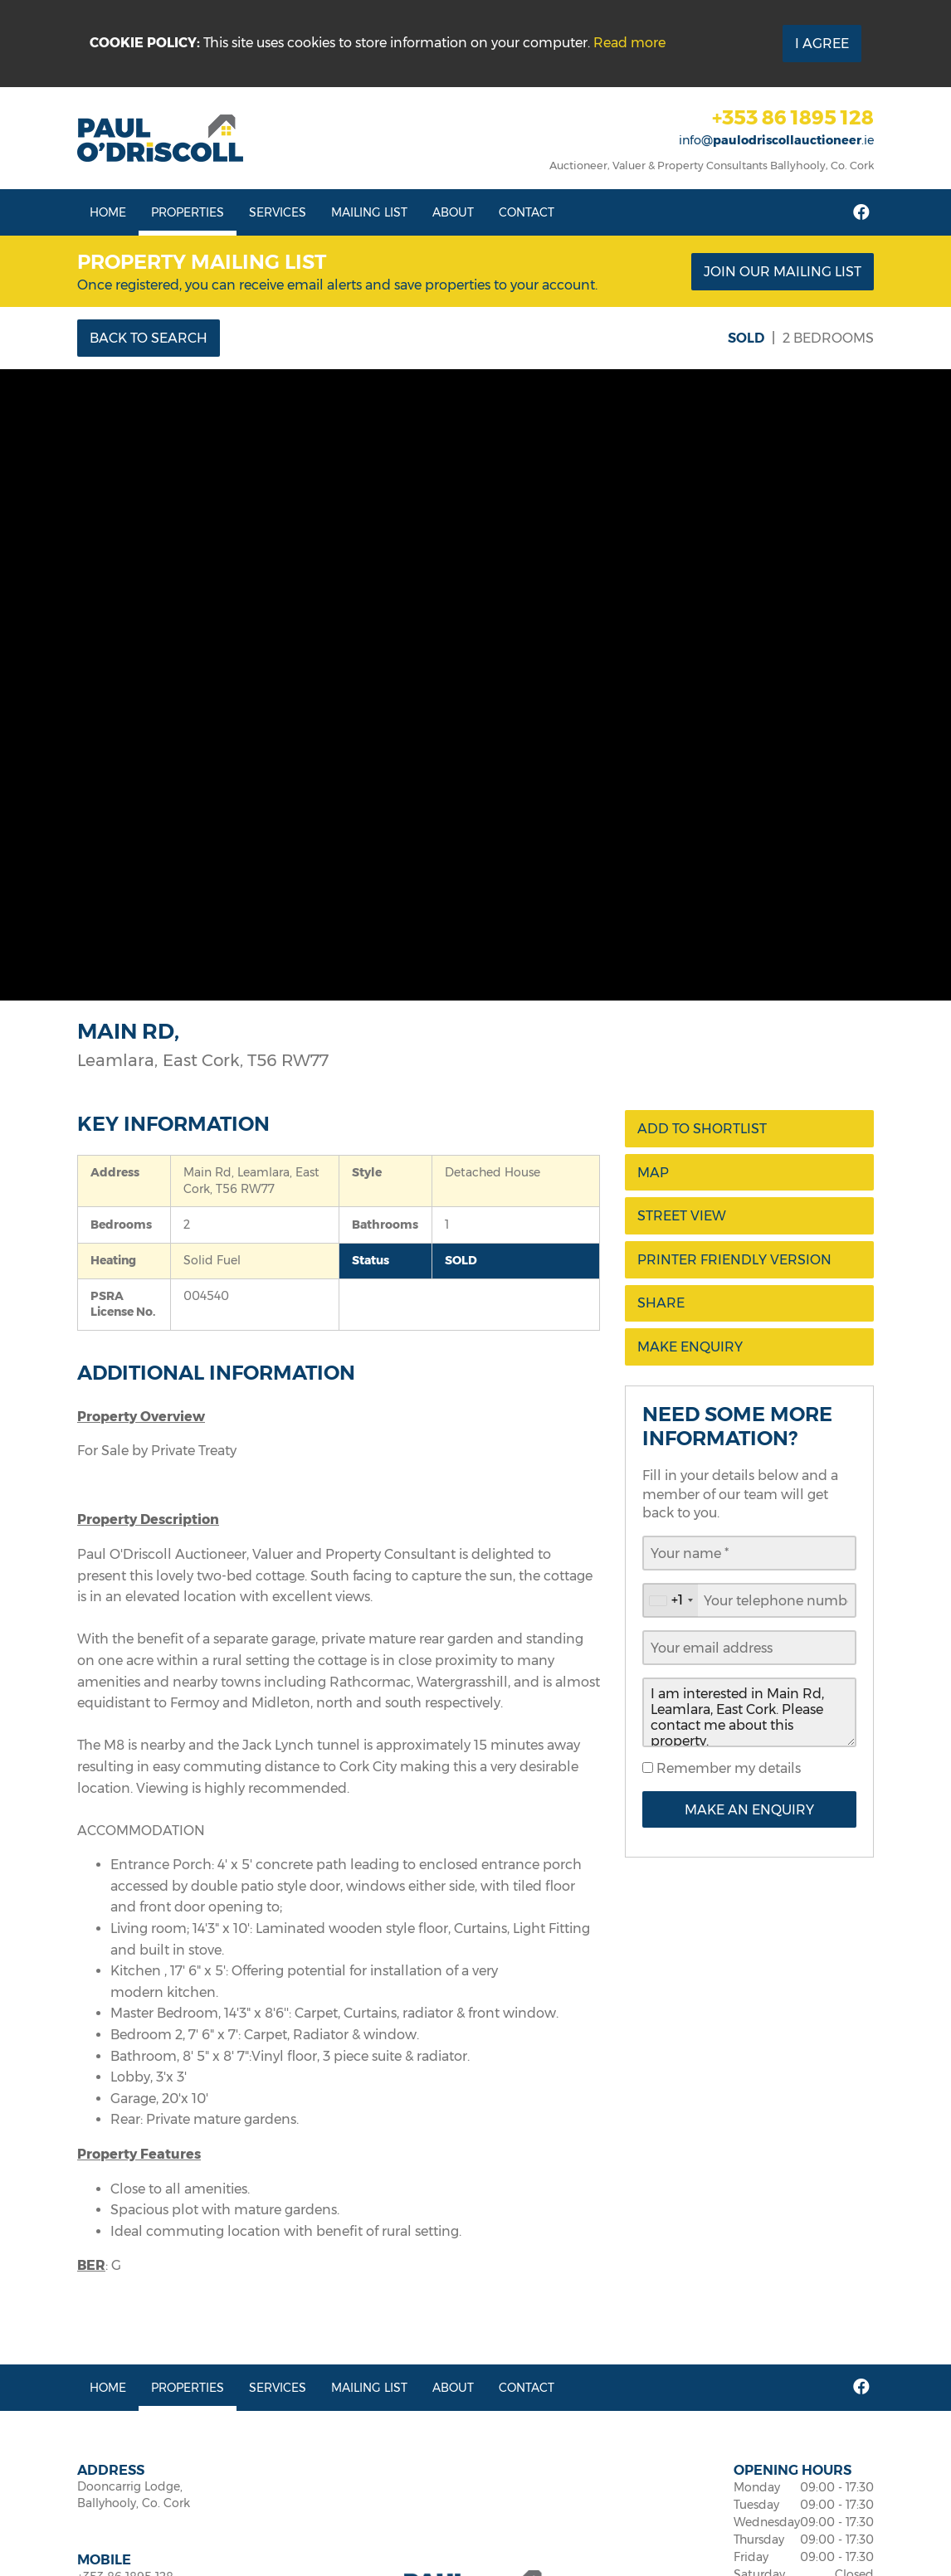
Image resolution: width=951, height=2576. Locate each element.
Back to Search (148, 338)
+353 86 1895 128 (793, 117)
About (453, 212)
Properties (187, 212)
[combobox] (670, 1600)
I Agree (822, 43)
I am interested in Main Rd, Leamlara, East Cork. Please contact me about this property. (749, 1712)
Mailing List (369, 212)
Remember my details (727, 1768)
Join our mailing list (782, 272)
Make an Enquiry (749, 1810)
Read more (629, 43)
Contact (526, 212)
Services (277, 212)
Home (108, 212)
